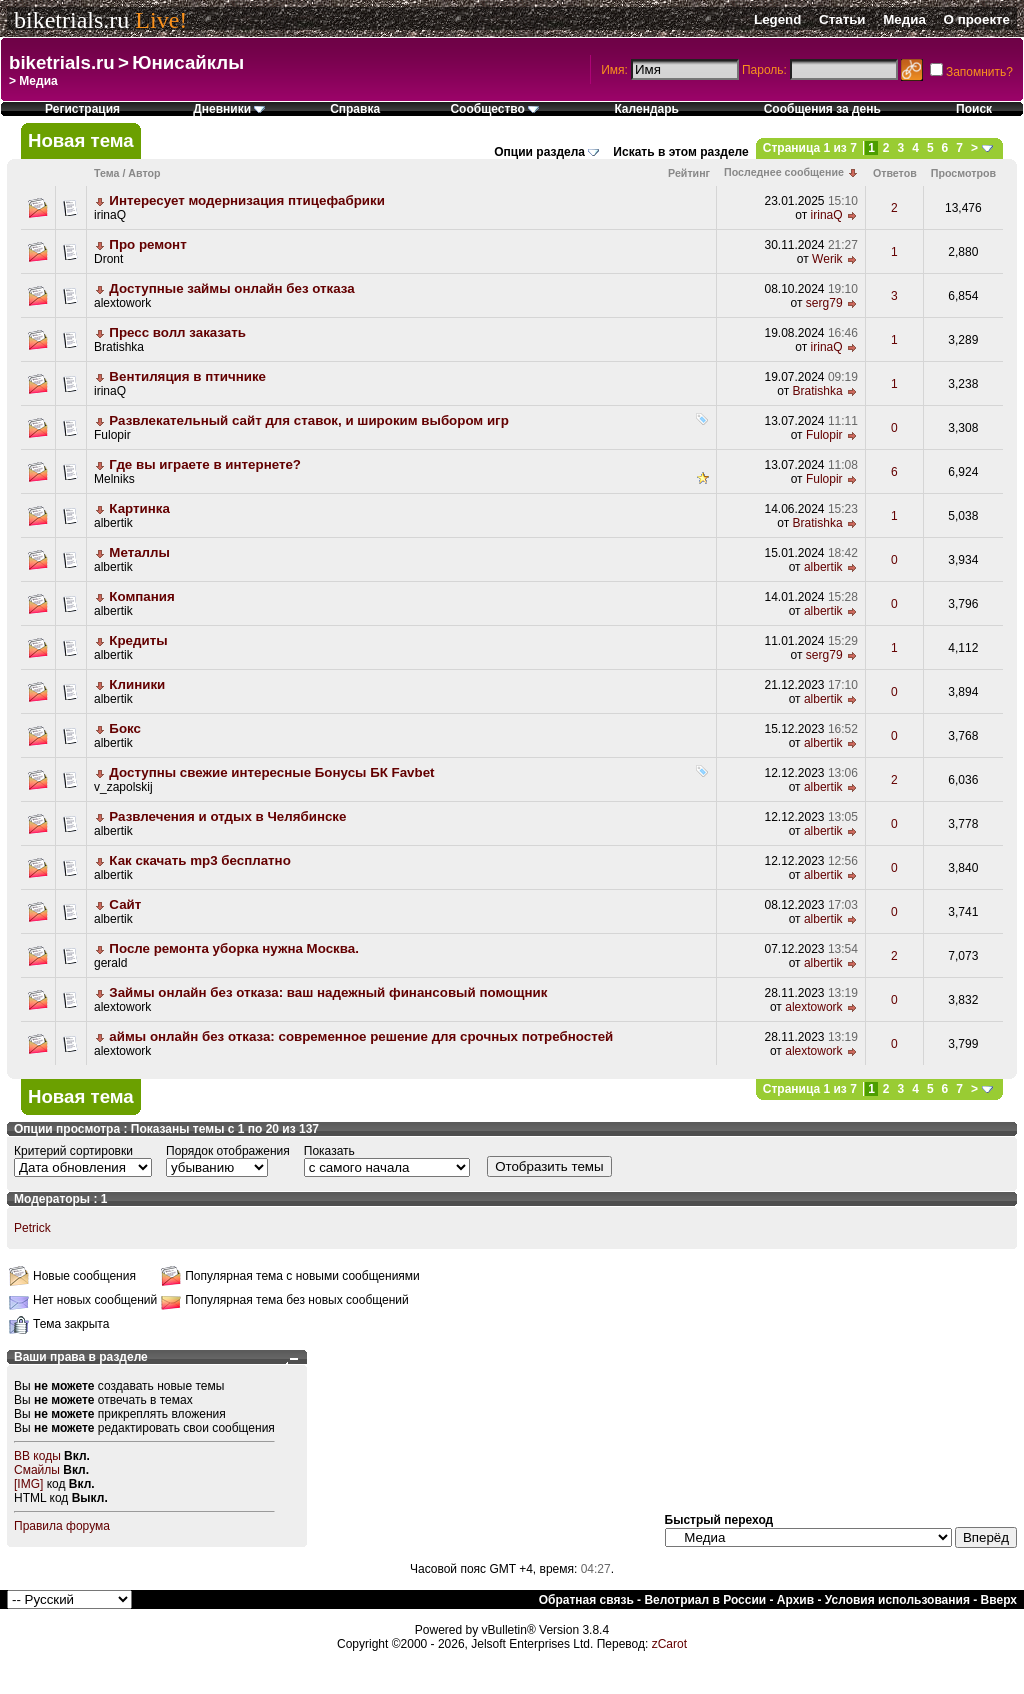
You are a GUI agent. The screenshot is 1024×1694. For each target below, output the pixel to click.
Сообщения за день (822, 109)
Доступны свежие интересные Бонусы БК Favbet (271, 772)
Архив (795, 1600)
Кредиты (138, 640)
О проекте (977, 19)
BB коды (37, 1456)
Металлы (139, 552)
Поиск (974, 109)
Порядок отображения (228, 1151)
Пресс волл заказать (177, 332)
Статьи (842, 19)
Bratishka (119, 347)
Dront (108, 259)
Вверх (999, 1600)
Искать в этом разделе (680, 152)
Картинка (139, 508)
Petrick (32, 1228)
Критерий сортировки (73, 1151)
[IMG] (28, 1484)
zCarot (669, 1644)
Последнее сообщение (784, 172)
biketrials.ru (71, 20)
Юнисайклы (188, 62)
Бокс (125, 728)
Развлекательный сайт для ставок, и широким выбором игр (308, 420)
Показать (329, 1151)
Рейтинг (689, 173)
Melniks (114, 479)
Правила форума (62, 1526)
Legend (777, 19)
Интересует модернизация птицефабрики (247, 200)
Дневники (229, 109)
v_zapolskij (123, 787)
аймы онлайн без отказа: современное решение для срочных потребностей (361, 1036)
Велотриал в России (705, 1600)
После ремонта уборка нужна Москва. (234, 948)
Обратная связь (586, 1600)
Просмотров (963, 173)
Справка (355, 109)
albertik (113, 523)
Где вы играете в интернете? (205, 464)
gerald (110, 963)
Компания (141, 596)
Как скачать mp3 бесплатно (199, 860)
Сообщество (494, 109)
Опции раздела (539, 152)
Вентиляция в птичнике (187, 376)
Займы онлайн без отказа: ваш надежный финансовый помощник (328, 992)
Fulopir (112, 435)
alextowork (122, 303)
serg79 (824, 303)
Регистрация (82, 109)
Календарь (646, 109)
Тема (106, 173)
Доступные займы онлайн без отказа (231, 288)
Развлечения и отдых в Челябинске (227, 816)
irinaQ (110, 215)
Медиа (904, 19)
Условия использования (897, 1600)
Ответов (895, 173)
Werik (827, 259)
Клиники (137, 684)
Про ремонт (147, 244)
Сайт (125, 904)
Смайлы (37, 1470)
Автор (144, 173)
